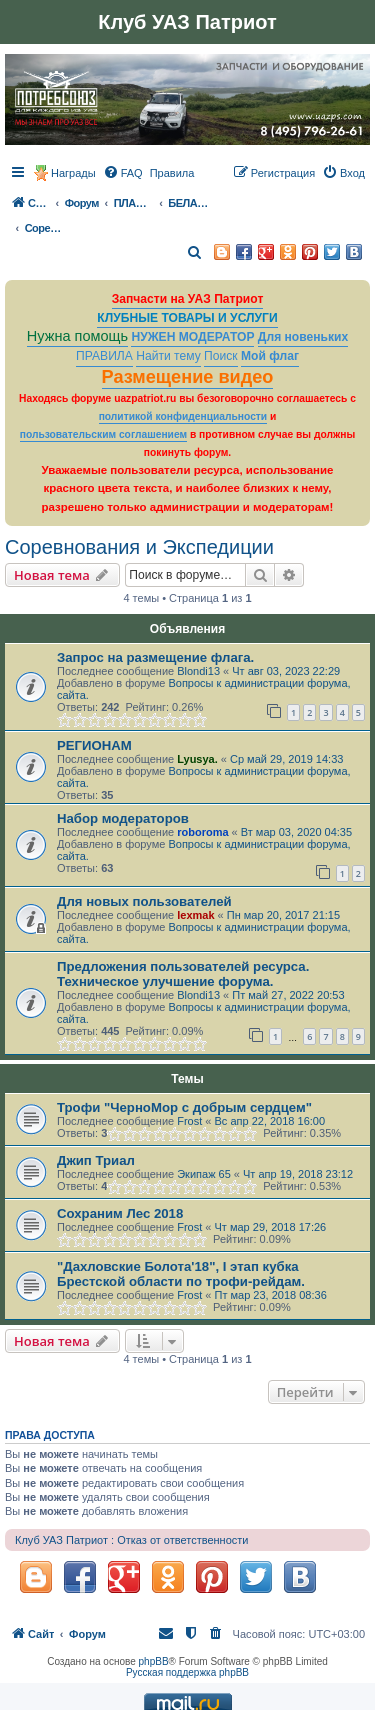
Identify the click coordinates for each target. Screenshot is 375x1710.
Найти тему (168, 356)
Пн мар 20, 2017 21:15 (283, 915)
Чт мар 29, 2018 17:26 (271, 1227)
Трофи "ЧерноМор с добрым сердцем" (184, 1107)
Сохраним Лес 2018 (120, 1213)
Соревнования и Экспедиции (139, 547)
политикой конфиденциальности (183, 416)
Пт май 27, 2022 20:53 (288, 995)
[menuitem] (123, 173)
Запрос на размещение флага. (155, 657)
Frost (189, 1121)
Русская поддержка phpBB (187, 1672)
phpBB (154, 1661)
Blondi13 (198, 671)
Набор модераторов (123, 818)
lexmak (195, 915)
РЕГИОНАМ (94, 745)
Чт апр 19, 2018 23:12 (298, 1174)
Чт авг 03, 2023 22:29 (286, 671)
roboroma (202, 832)
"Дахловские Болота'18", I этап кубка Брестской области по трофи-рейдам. (181, 1274)
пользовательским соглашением (103, 434)
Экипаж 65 (204, 1174)
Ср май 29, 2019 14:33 (286, 759)
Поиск (221, 356)
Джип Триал (96, 1160)
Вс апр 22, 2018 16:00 (270, 1121)
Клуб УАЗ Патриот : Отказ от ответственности (131, 1540)
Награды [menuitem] (73, 173)
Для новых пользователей (144, 901)
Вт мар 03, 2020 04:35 (296, 832)
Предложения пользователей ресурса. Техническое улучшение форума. (183, 974)
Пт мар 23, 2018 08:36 (271, 1295)
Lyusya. (197, 759)
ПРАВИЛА (104, 356)
